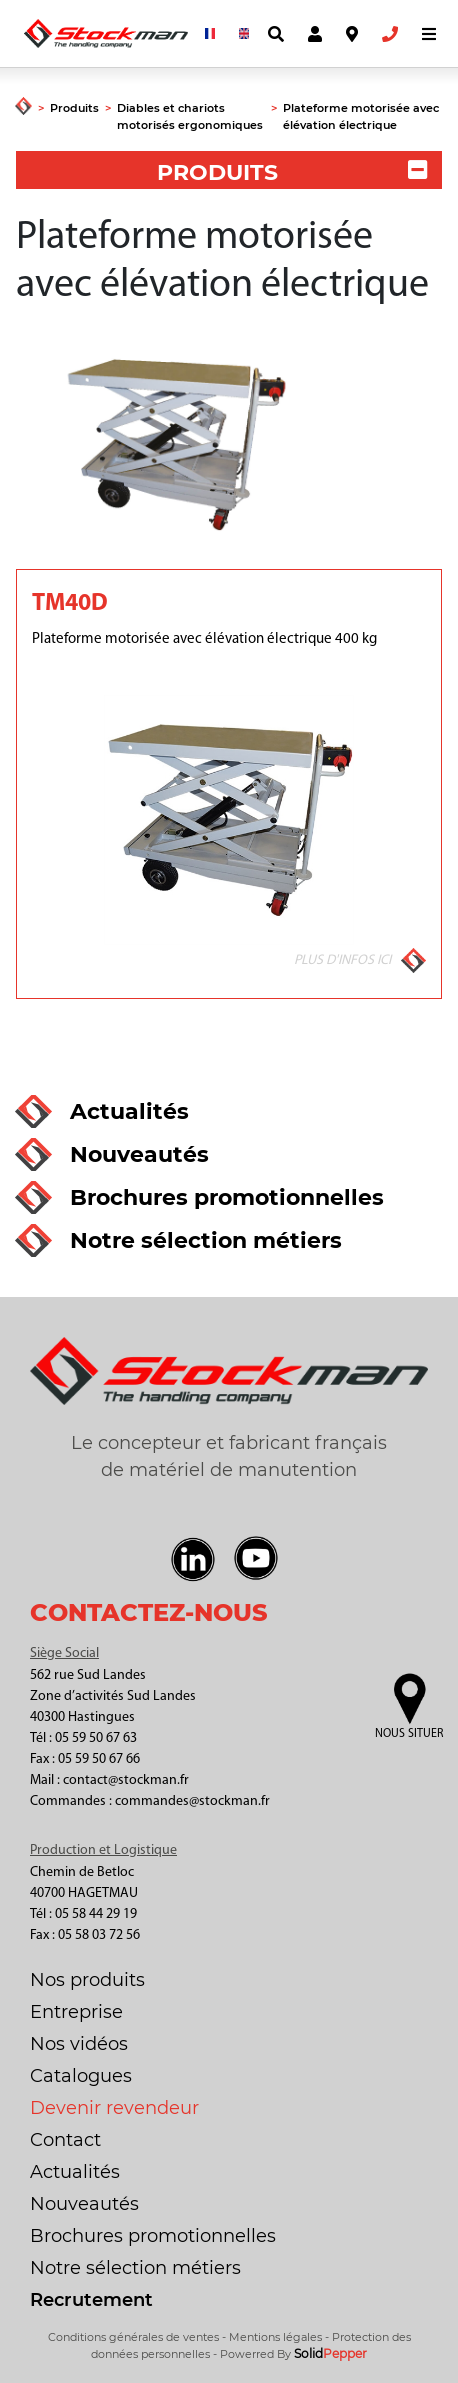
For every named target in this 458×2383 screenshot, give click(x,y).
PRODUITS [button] (292, 172)
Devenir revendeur (114, 2108)
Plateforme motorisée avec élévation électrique (361, 116)
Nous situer (409, 1734)
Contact (65, 2140)
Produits (74, 108)
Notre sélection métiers (135, 2268)
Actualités (75, 2172)
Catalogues (81, 2076)
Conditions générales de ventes (133, 2337)
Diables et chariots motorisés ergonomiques (190, 116)
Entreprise (76, 2012)
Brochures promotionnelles (153, 2236)
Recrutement (91, 2300)
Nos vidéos (79, 2044)
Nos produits (87, 1980)
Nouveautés (84, 2204)
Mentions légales (275, 2337)
